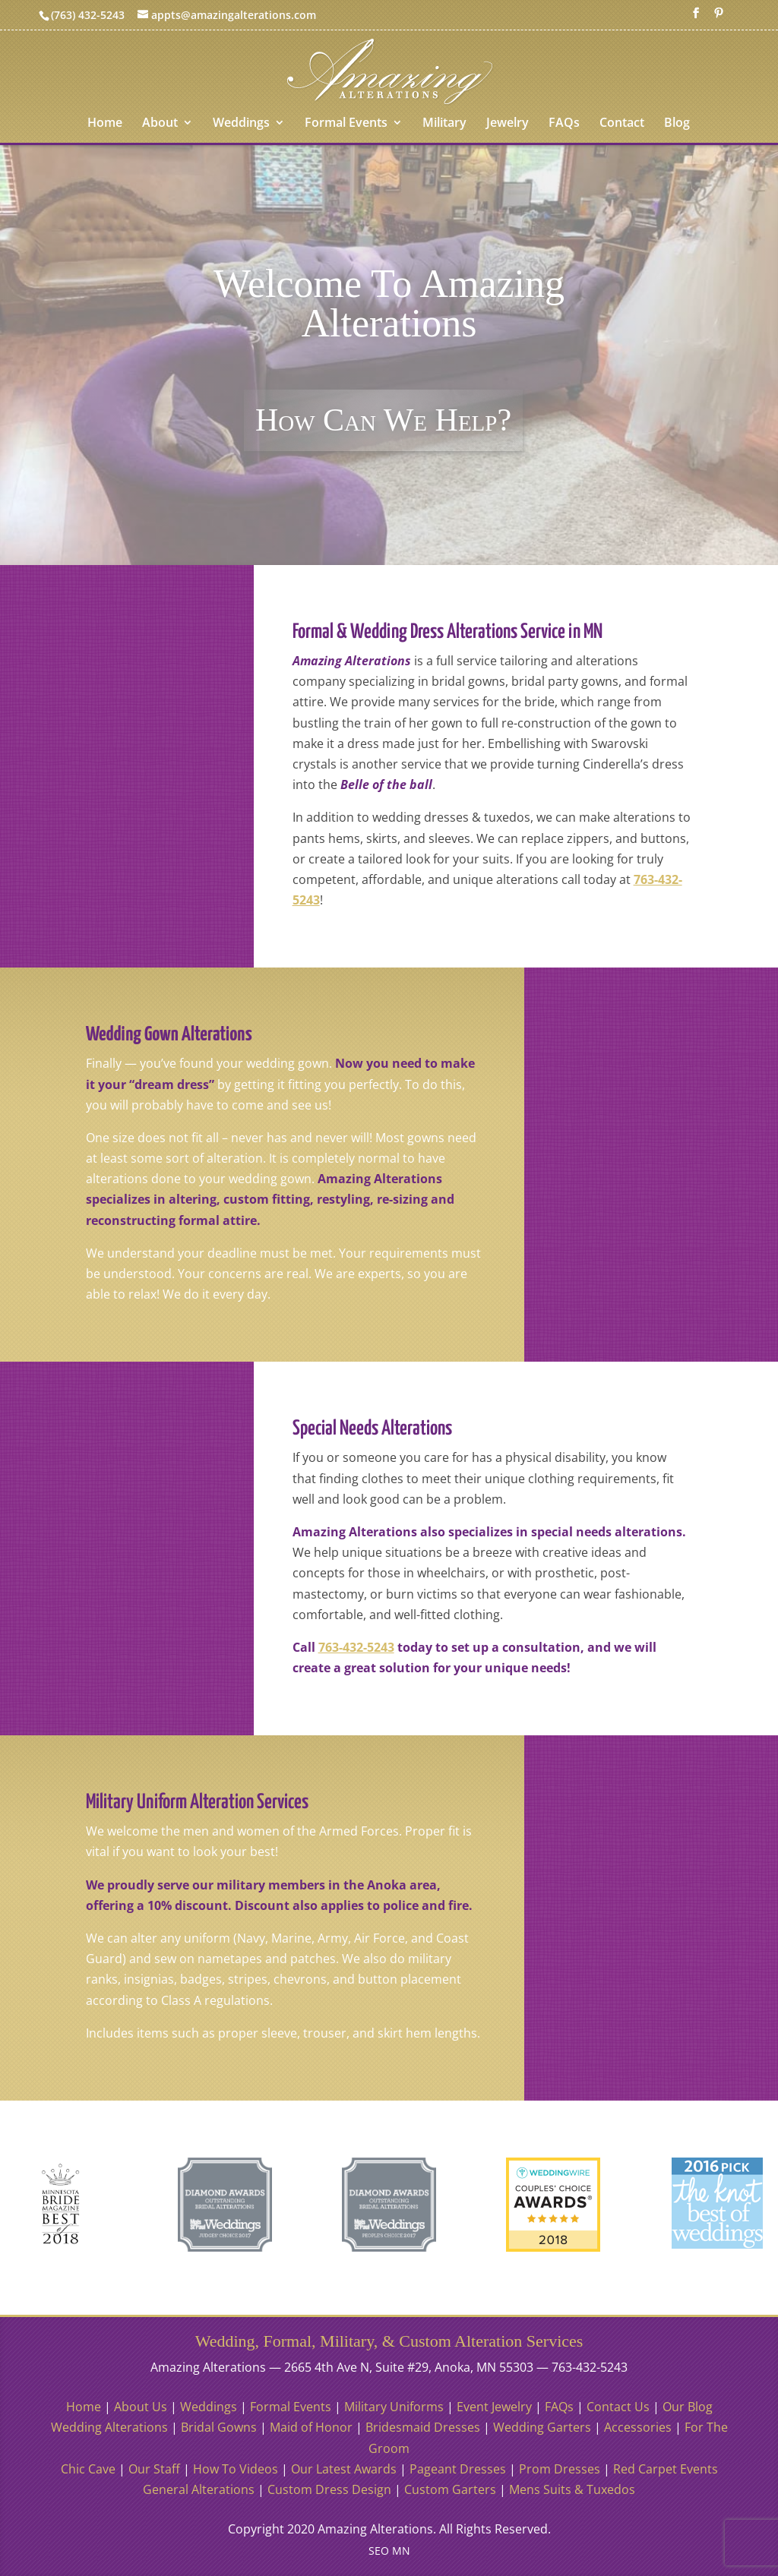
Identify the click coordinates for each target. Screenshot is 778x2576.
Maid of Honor (311, 2427)
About (160, 124)
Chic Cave (88, 2469)
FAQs (564, 124)
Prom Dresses (559, 2469)
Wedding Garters (542, 2427)
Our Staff (154, 2469)
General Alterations (199, 2489)
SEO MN (389, 2550)
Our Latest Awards (344, 2469)
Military (444, 124)
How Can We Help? (383, 419)
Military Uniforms (394, 2406)
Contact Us (618, 2406)
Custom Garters (450, 2489)
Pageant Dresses (458, 2469)
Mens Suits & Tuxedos (572, 2489)
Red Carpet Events (665, 2469)
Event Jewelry (494, 2406)
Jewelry (507, 124)
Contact (621, 124)
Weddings (241, 124)
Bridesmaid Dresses (422, 2427)
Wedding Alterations (109, 2427)
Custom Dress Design (329, 2489)
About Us (140, 2406)
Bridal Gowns (219, 2427)
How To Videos (235, 2469)
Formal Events (346, 124)
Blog (677, 124)
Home (104, 124)
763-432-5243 (356, 1647)
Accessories (638, 2427)
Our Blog (688, 2406)
